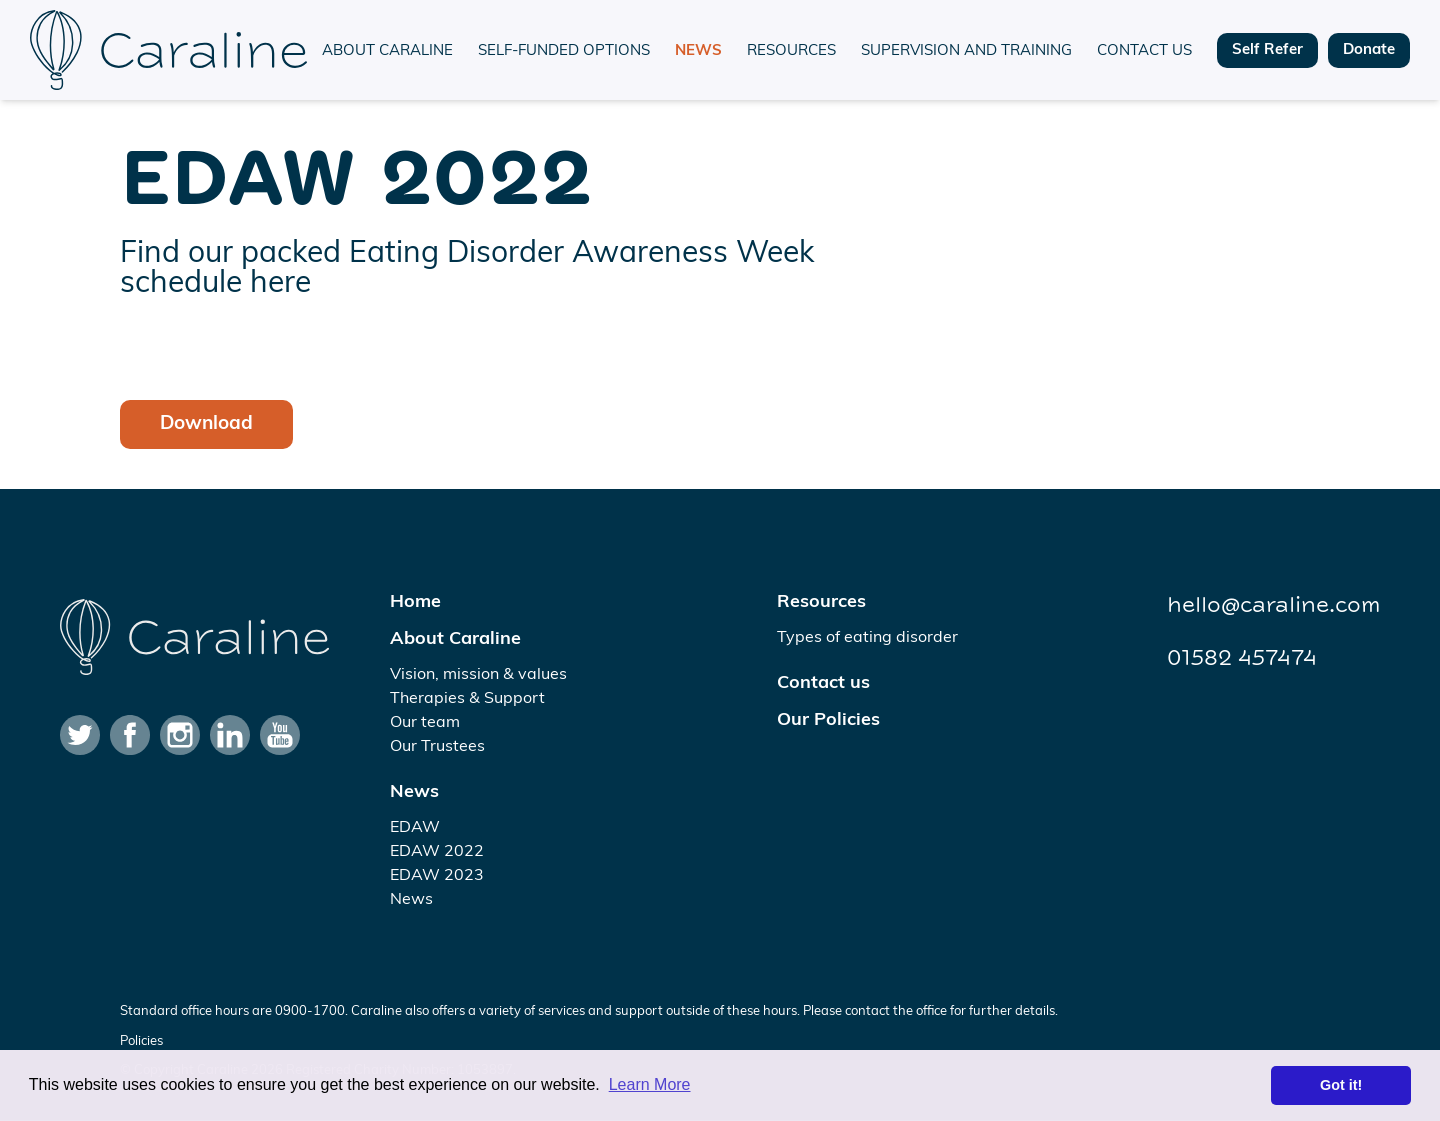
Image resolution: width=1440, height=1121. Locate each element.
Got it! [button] (1341, 1085)
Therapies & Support (467, 699)
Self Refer (1267, 50)
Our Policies (828, 720)
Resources (791, 51)
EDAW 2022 (437, 852)
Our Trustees (437, 747)
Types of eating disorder (867, 638)
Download (206, 424)
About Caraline (387, 51)
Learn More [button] (650, 1084)
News (698, 51)
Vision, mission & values (478, 675)
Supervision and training (966, 51)
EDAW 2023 (437, 876)
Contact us (1144, 51)
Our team (425, 723)
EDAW (415, 828)
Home (415, 602)
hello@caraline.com (1273, 605)
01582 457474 (1242, 658)
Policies (141, 1041)
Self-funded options (564, 51)
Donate (1369, 50)
